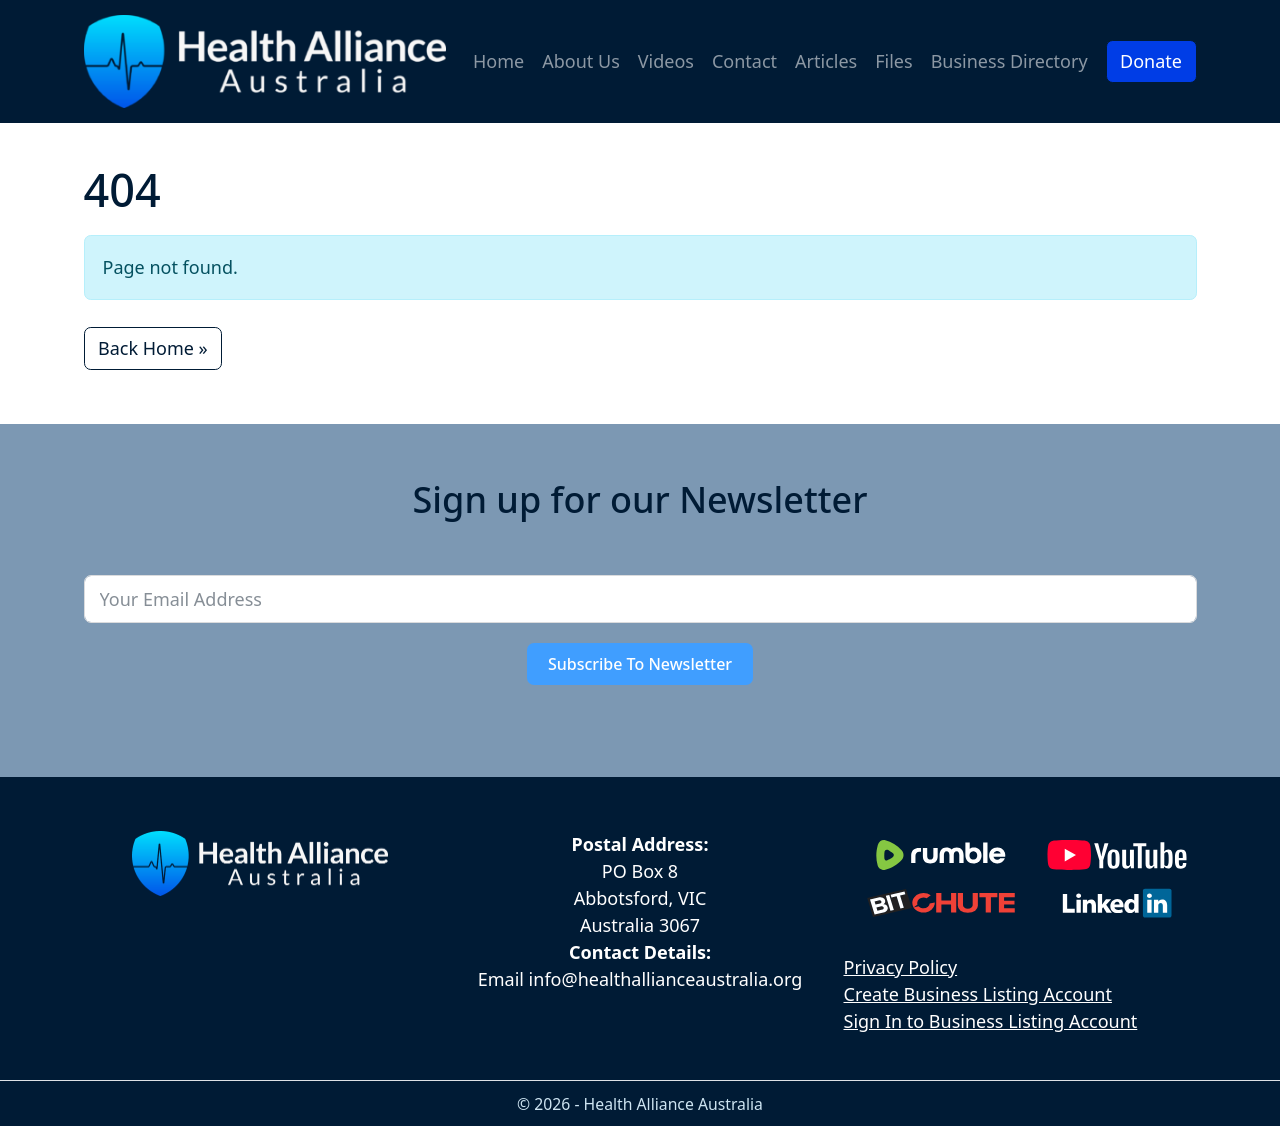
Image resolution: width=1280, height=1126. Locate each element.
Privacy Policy (901, 967)
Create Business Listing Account (978, 994)
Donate (1151, 61)
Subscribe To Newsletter (640, 664)
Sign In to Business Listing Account (991, 1021)
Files (893, 61)
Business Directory (1009, 61)
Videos (666, 61)
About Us (581, 61)
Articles (826, 61)
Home (498, 61)
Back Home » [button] (153, 348)
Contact (744, 61)
